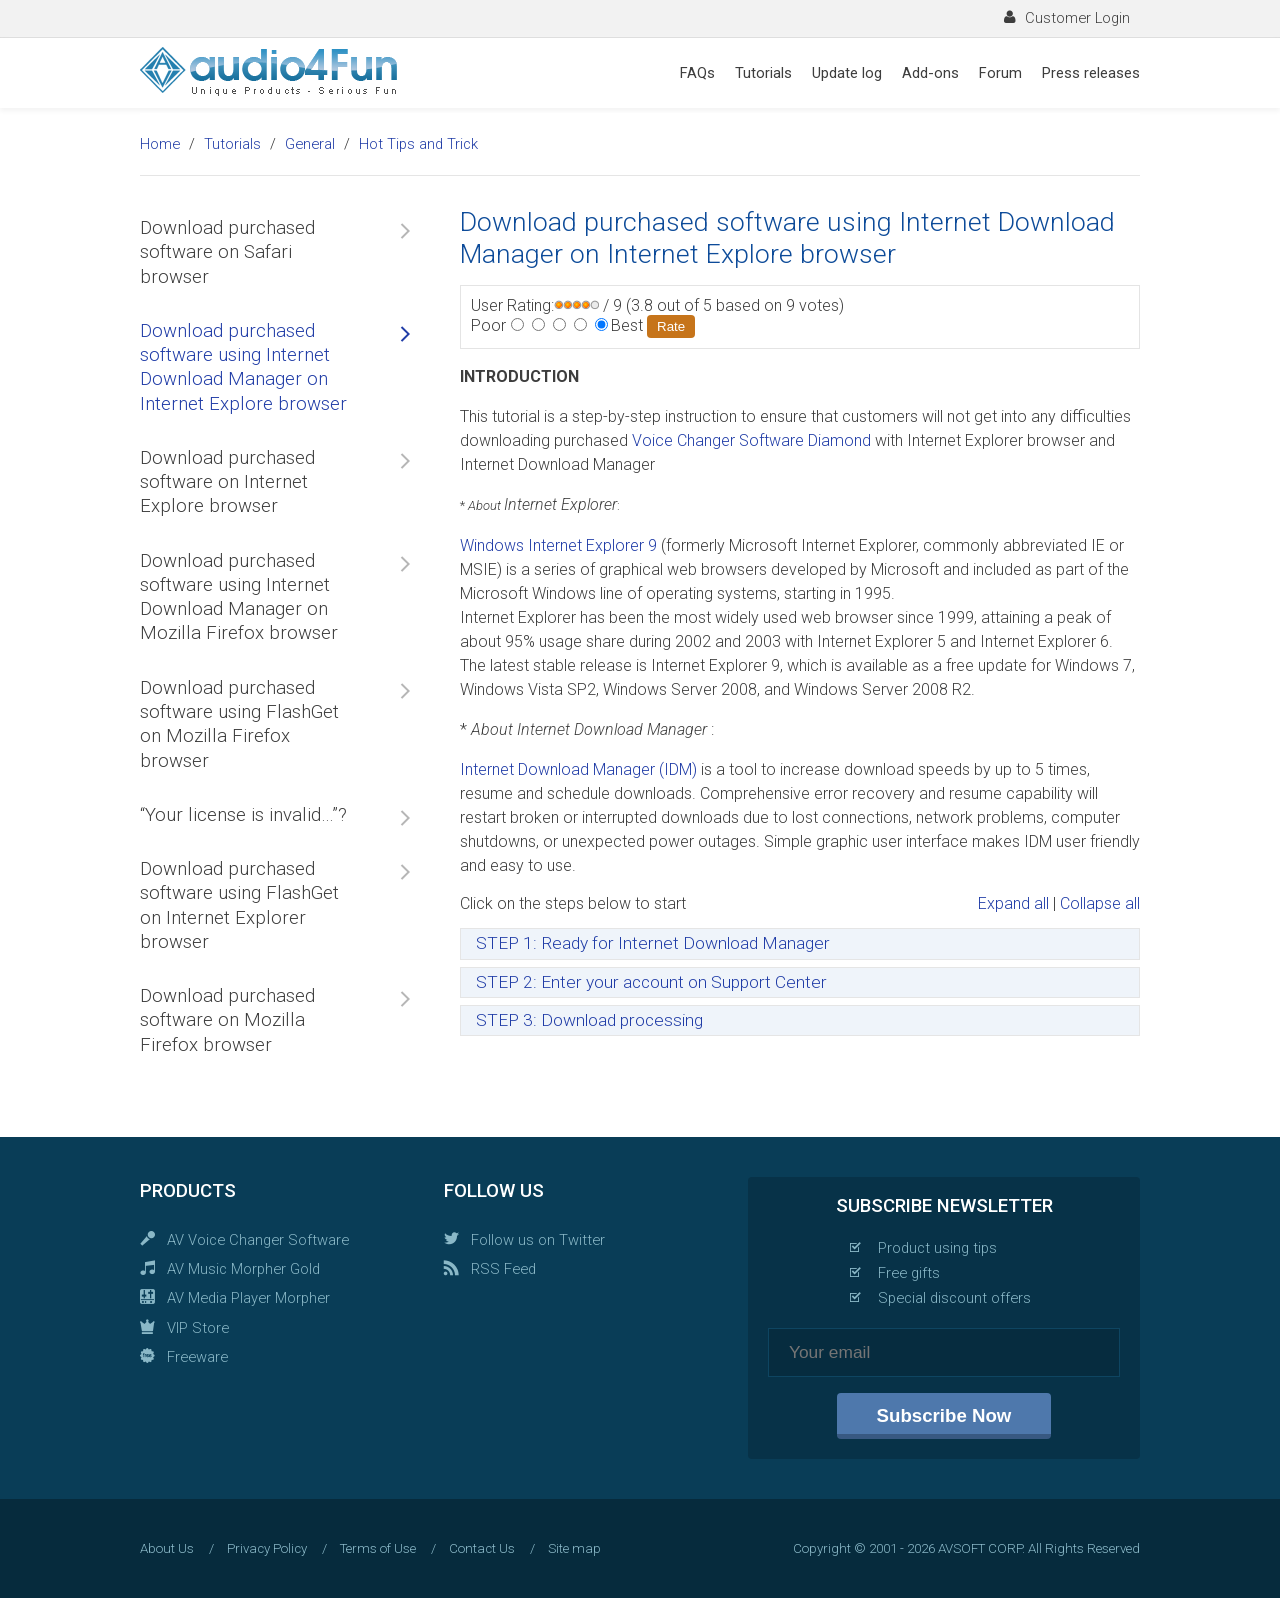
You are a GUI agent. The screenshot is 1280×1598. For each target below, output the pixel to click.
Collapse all (1100, 903)
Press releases (1091, 73)
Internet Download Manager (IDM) (578, 769)
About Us (167, 1548)
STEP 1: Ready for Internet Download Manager (653, 943)
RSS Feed (503, 1269)
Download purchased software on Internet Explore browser (227, 482)
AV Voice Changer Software (258, 1240)
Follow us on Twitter (538, 1240)
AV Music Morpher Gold (243, 1269)
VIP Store (198, 1328)
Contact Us (482, 1548)
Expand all (1013, 903)
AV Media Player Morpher (248, 1298)
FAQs (697, 73)
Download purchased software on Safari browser (227, 252)
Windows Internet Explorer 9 (560, 545)
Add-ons (930, 73)
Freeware (197, 1357)
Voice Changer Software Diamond (751, 440)
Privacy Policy (267, 1548)
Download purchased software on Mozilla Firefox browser (227, 1020)
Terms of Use (378, 1548)
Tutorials (763, 73)
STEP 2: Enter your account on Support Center (651, 982)
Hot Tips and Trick (418, 144)
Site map (574, 1548)
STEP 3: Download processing (589, 1020)
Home (160, 144)
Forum (1000, 73)
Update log (847, 73)
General (310, 144)
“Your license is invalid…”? (243, 815)
